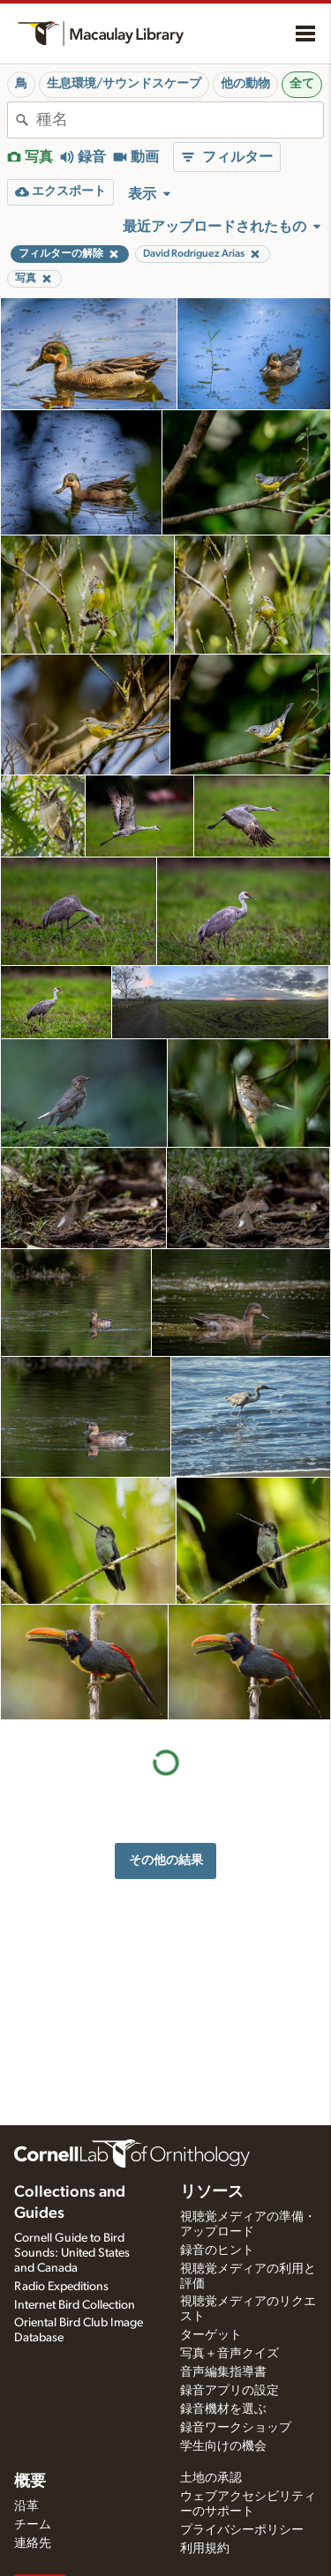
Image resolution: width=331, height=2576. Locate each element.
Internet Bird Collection (74, 2305)
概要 (30, 2482)
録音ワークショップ (235, 2428)
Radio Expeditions (61, 2286)
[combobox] (179, 120)
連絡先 (32, 2543)
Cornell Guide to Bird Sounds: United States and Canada (72, 2253)
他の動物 (245, 84)
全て (302, 84)
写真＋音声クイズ (229, 2354)
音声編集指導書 (223, 2372)
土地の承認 (211, 2478)
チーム (32, 2525)
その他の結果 (166, 1860)
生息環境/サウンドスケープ (124, 84)
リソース (212, 2192)
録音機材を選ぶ (223, 2409)
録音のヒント (217, 2250)
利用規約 (204, 2548)
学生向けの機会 (223, 2446)
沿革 (26, 2506)
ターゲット (211, 2335)
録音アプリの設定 (229, 2391)
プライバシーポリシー (242, 2530)
